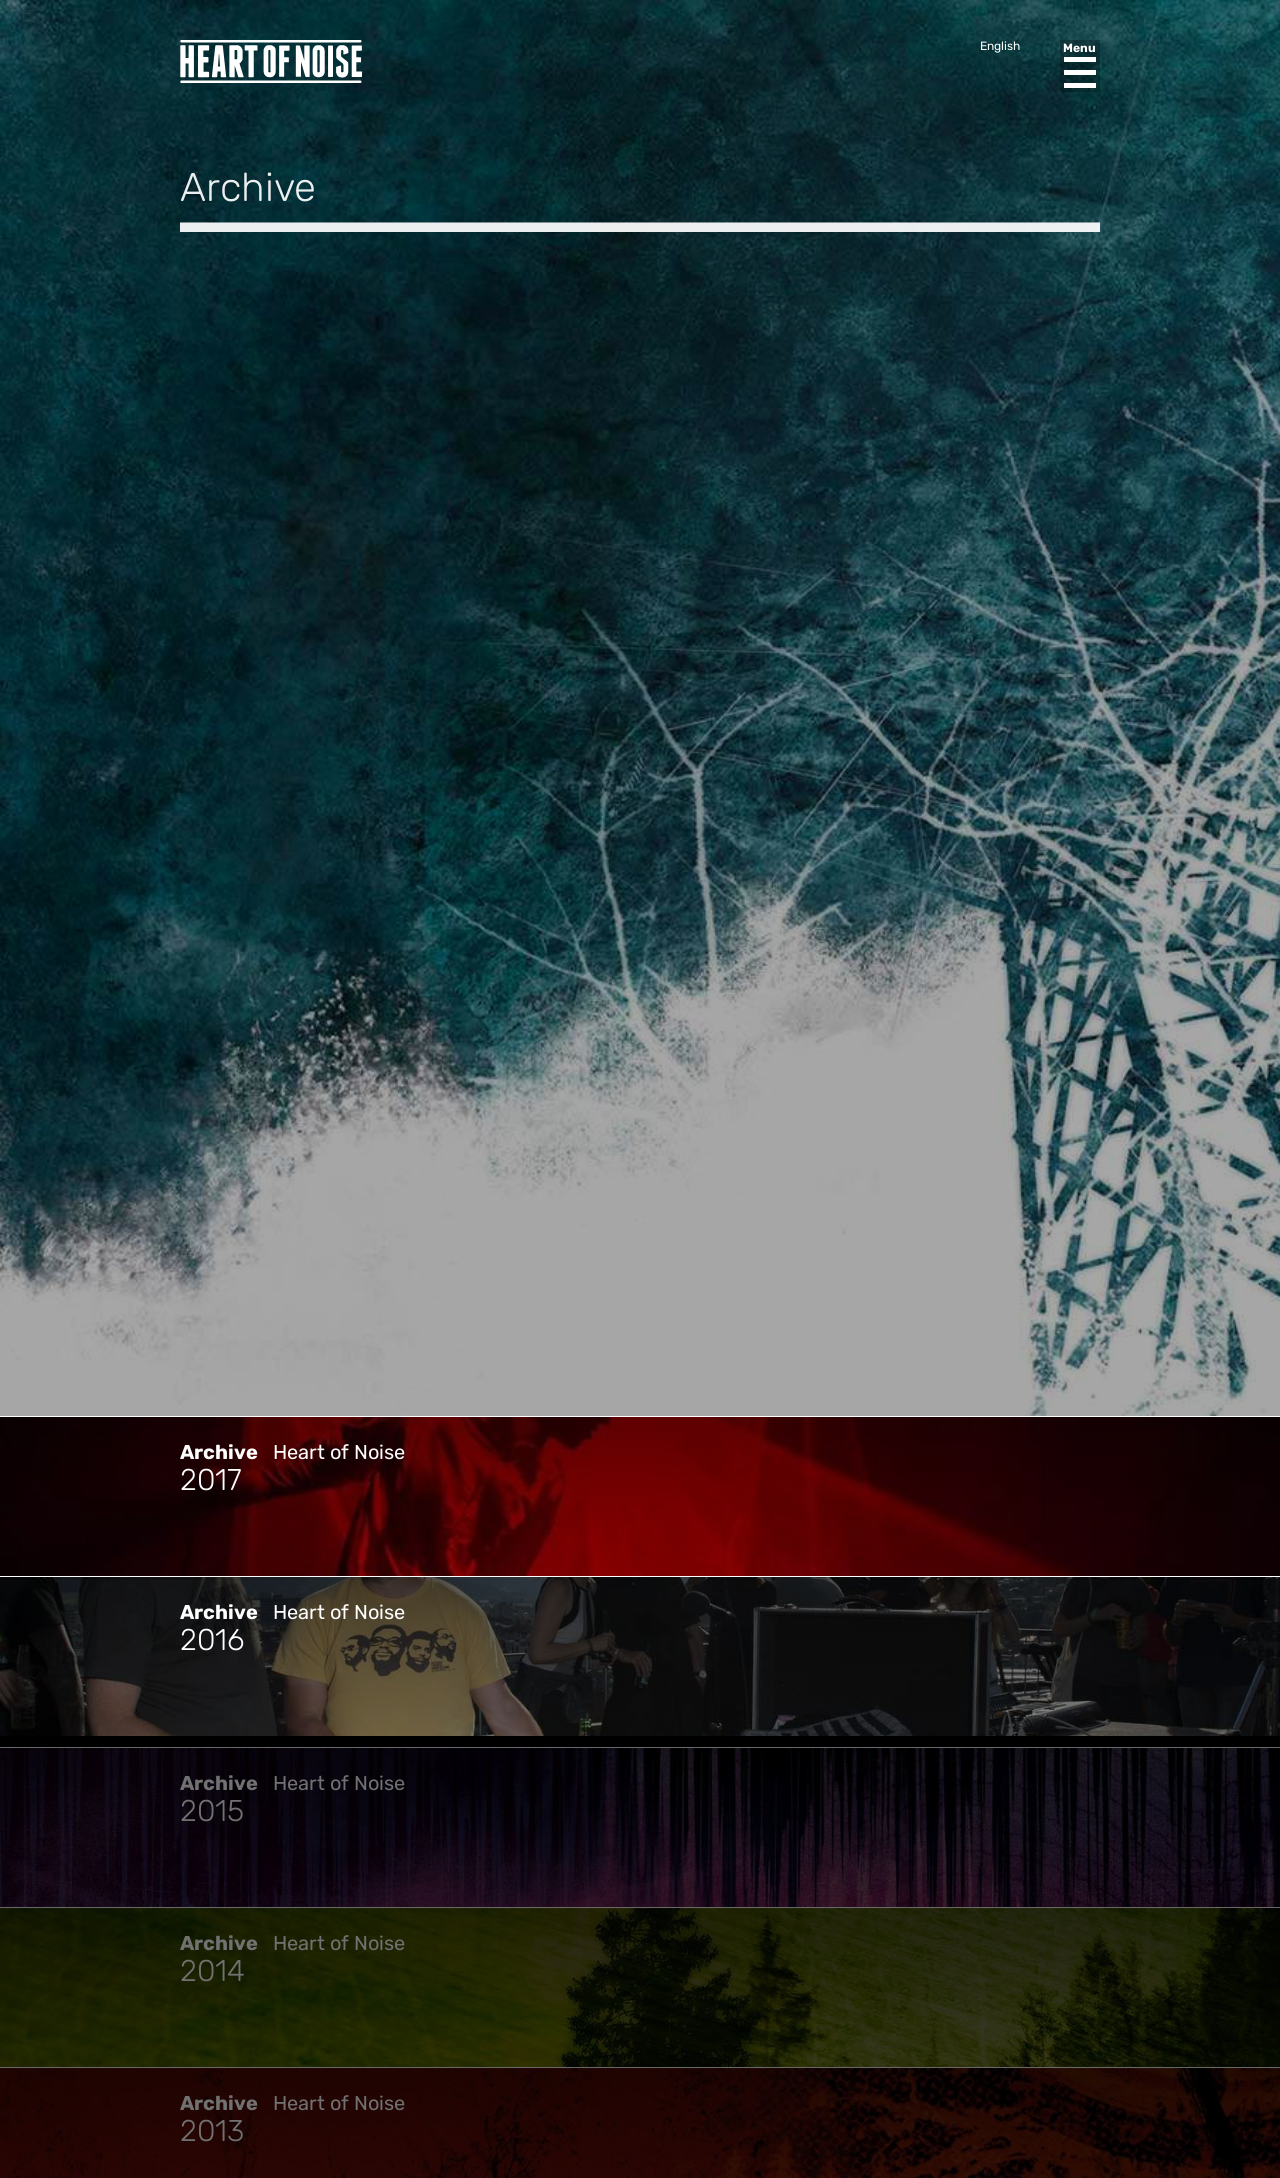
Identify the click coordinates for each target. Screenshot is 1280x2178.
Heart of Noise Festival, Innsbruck (271, 61)
